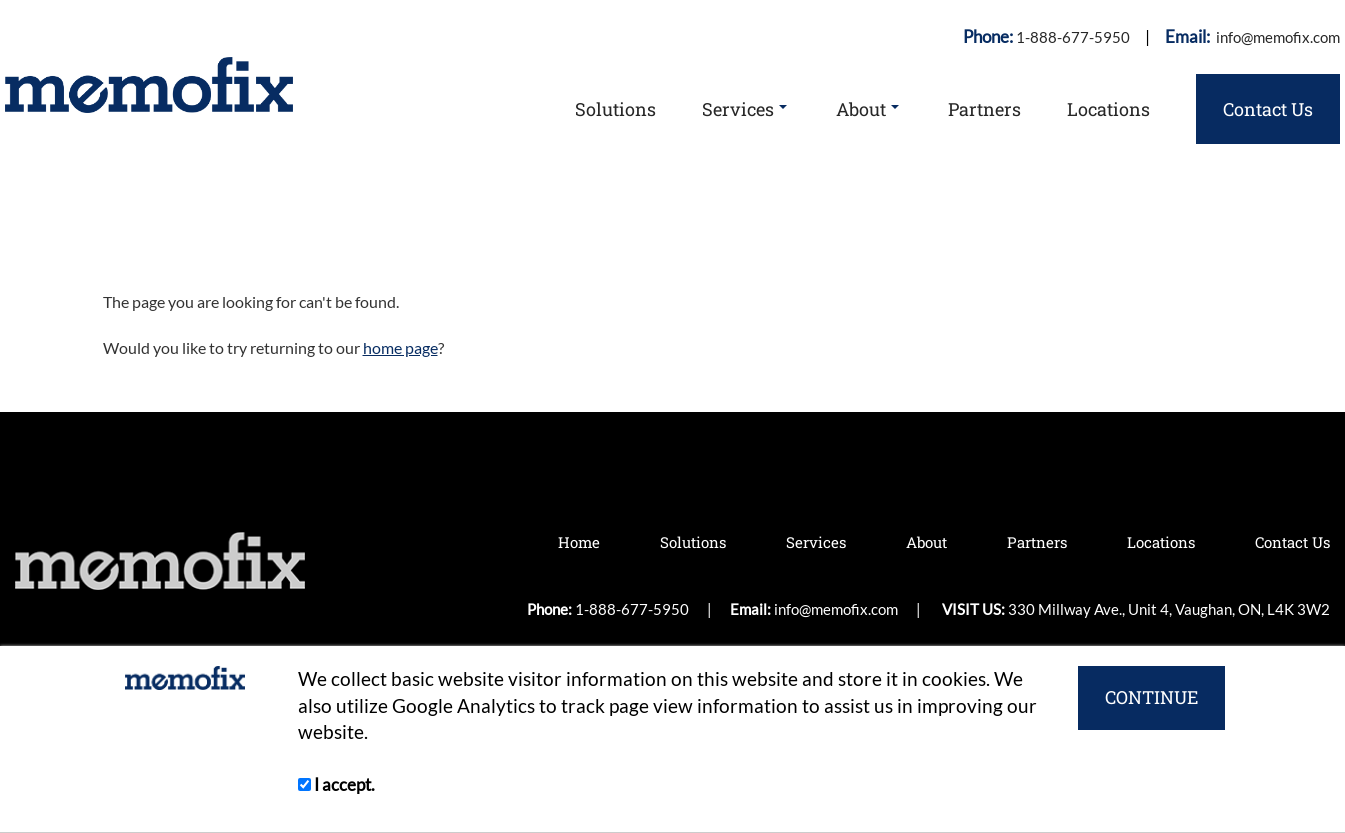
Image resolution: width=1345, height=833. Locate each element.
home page (400, 347)
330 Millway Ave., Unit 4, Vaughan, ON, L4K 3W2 (1169, 609)
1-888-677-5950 (1073, 37)
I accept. (336, 784)
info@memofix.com (1276, 37)
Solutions (615, 109)
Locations (1108, 109)
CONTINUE (1151, 697)
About (867, 109)
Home (579, 542)
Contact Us (1268, 109)
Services (744, 109)
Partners (984, 109)
